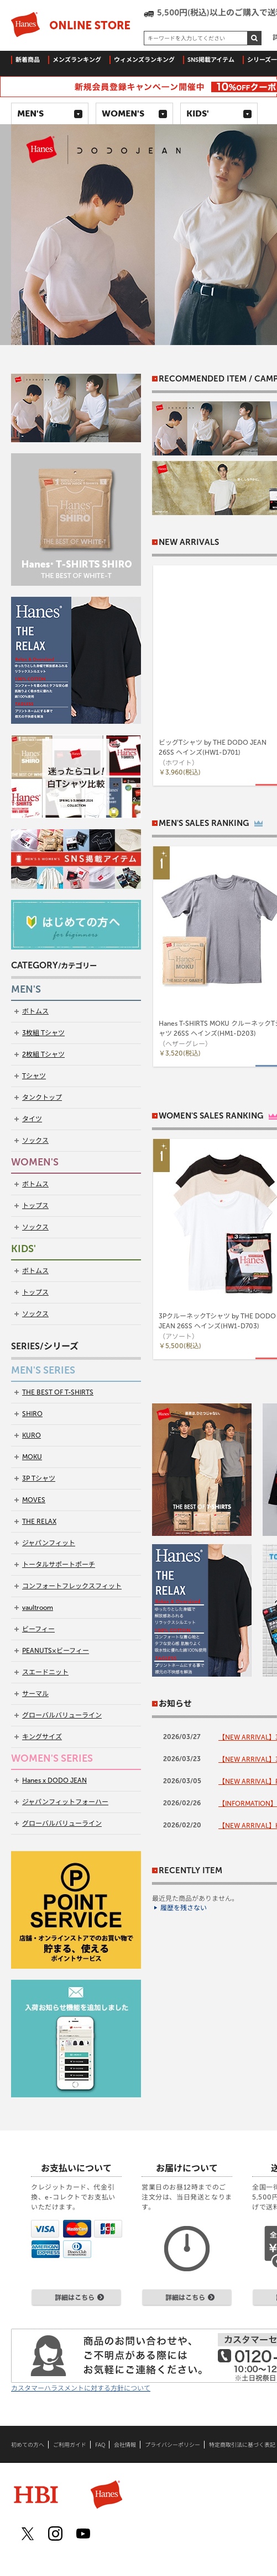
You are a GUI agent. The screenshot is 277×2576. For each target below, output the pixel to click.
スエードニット (45, 1672)
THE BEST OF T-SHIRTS (57, 1392)
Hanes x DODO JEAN (54, 1780)
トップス (35, 1206)
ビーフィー (38, 1629)
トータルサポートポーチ (58, 1564)
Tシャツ (34, 1076)
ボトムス (35, 1011)
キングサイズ (42, 1737)
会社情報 (125, 2444)
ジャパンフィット (48, 1543)
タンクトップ (42, 1097)
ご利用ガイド (69, 2444)
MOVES (33, 1500)
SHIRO (32, 1414)
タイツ (32, 1119)
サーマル (35, 1694)
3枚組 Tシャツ (43, 1033)
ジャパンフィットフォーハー (65, 1802)
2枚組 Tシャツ (43, 1054)
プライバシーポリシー (172, 2444)
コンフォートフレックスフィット (72, 1586)
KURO (31, 1435)
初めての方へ (27, 2444)
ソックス (35, 1140)
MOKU (32, 1457)
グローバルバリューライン (62, 1715)
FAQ (100, 2444)
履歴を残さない (183, 1908)
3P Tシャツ (38, 1478)
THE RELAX (39, 1521)
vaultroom (37, 1608)
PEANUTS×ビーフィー (55, 1651)
